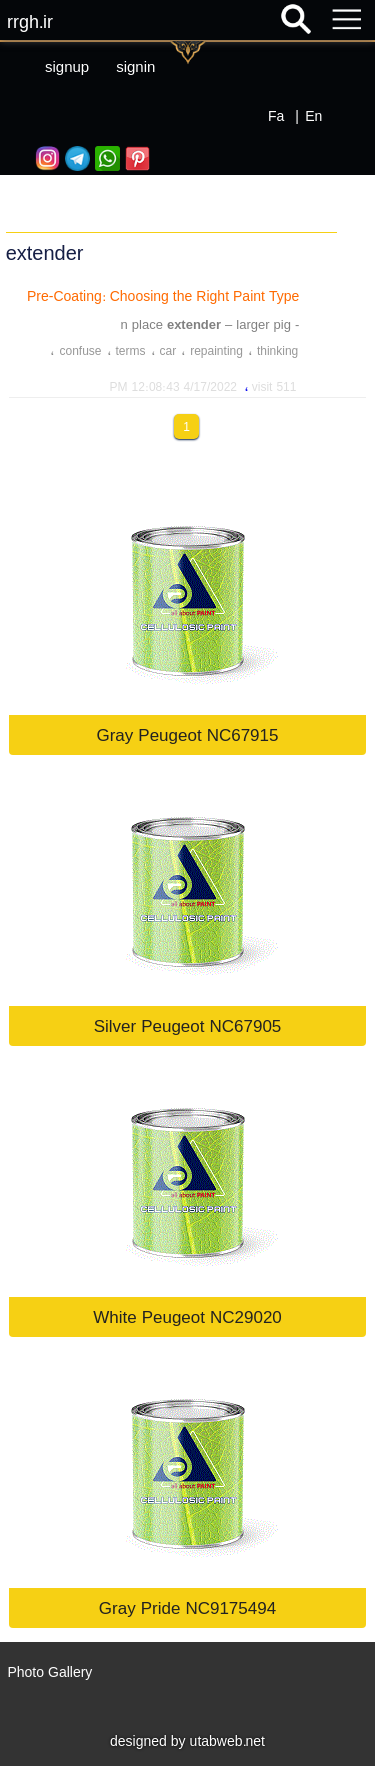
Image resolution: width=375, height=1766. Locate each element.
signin (135, 66)
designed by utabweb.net (187, 1741)
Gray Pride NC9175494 (187, 1607)
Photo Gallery (49, 1672)
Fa (276, 116)
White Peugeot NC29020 (187, 1316)
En (313, 116)
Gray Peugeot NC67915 (187, 734)
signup (67, 66)
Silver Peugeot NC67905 (188, 1025)
